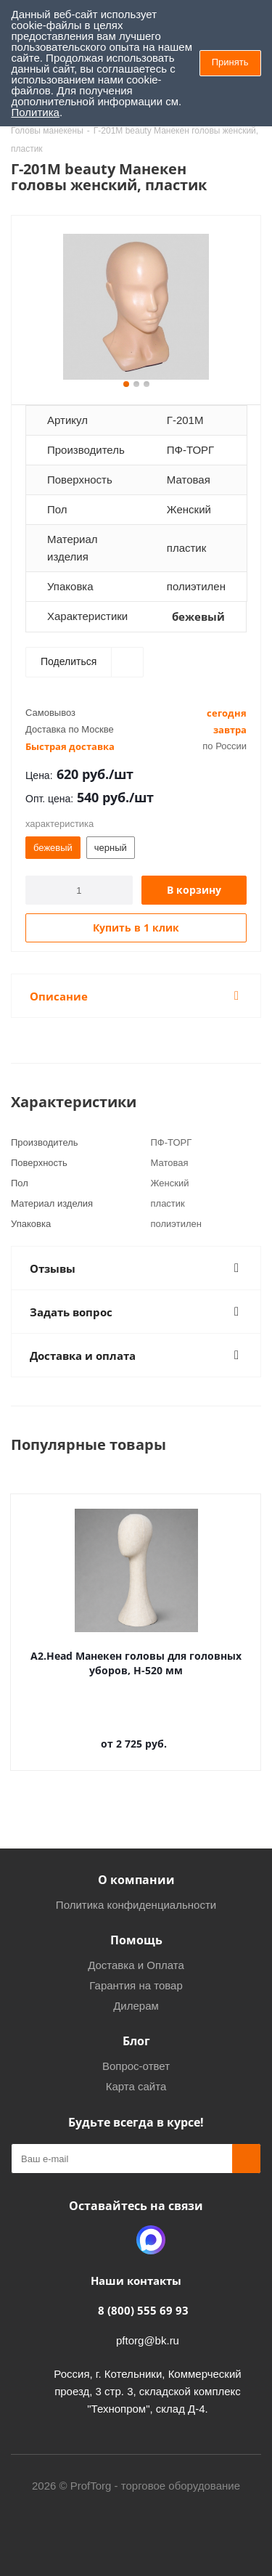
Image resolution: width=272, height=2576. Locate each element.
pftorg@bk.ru (147, 2340)
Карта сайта (136, 2086)
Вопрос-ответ (136, 2066)
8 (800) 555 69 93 (143, 2310)
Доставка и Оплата (136, 1965)
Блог (136, 2041)
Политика (35, 112)
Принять (230, 62)
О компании (136, 1880)
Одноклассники (114, 2239)
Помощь (136, 1940)
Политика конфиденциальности (136, 1905)
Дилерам (136, 2006)
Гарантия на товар (135, 1985)
